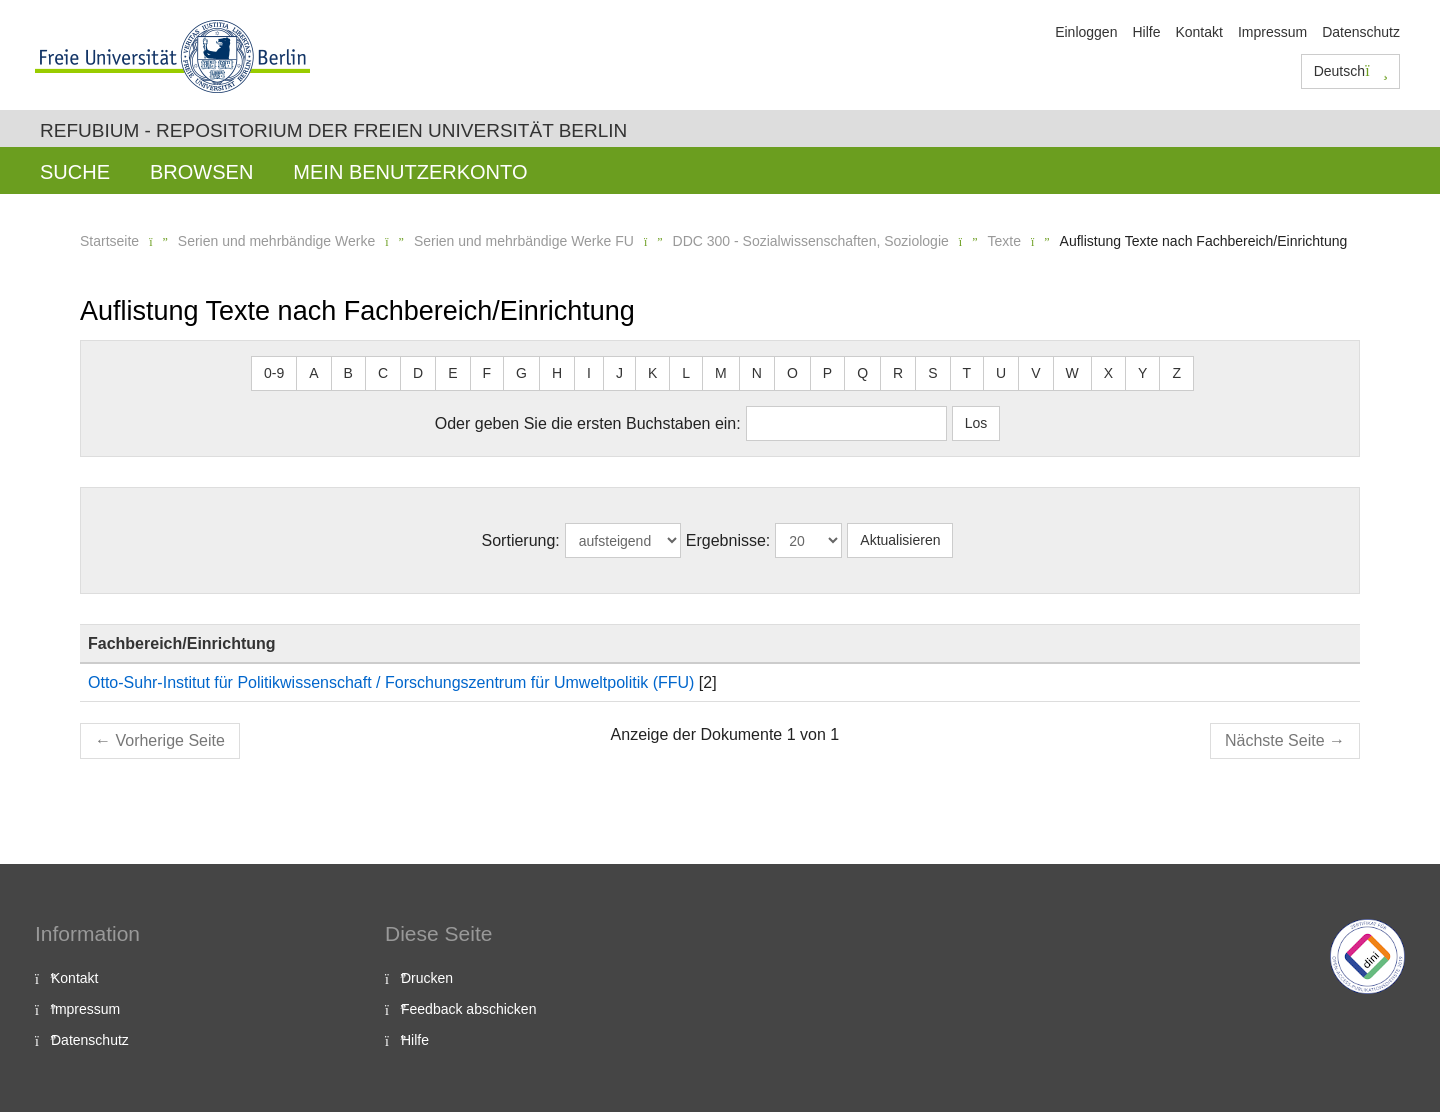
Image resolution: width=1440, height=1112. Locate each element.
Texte (1003, 241)
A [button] (313, 373)
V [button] (1035, 373)
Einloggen (1086, 32)
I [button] (589, 373)
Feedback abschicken (468, 1009)
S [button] (932, 373)
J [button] (619, 373)
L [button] (686, 373)
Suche (75, 172)
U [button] (1001, 373)
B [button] (348, 373)
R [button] (898, 373)
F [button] (487, 373)
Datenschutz (1361, 32)
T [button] (967, 373)
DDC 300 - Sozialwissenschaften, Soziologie (811, 241)
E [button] (452, 373)
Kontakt (1198, 32)
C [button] (383, 373)
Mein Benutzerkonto (410, 172)
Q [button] (862, 373)
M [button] (721, 373)
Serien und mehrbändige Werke (276, 241)
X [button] (1108, 373)
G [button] (521, 373)
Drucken (427, 978)
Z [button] (1176, 373)
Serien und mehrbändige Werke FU (524, 241)
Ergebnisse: (728, 540)
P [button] (827, 373)
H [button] (557, 373)
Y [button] (1142, 373)
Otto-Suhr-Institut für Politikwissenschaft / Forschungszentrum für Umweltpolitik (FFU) (391, 682)
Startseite (109, 241)
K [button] (652, 373)
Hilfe (1146, 32)
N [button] (757, 373)
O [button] (792, 373)
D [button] (418, 373)
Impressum (1272, 32)
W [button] (1072, 373)
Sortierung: (521, 540)
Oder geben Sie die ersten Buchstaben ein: (588, 423)
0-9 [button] (274, 373)
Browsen (201, 172)
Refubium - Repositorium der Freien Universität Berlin (333, 130)
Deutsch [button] (1351, 71)
